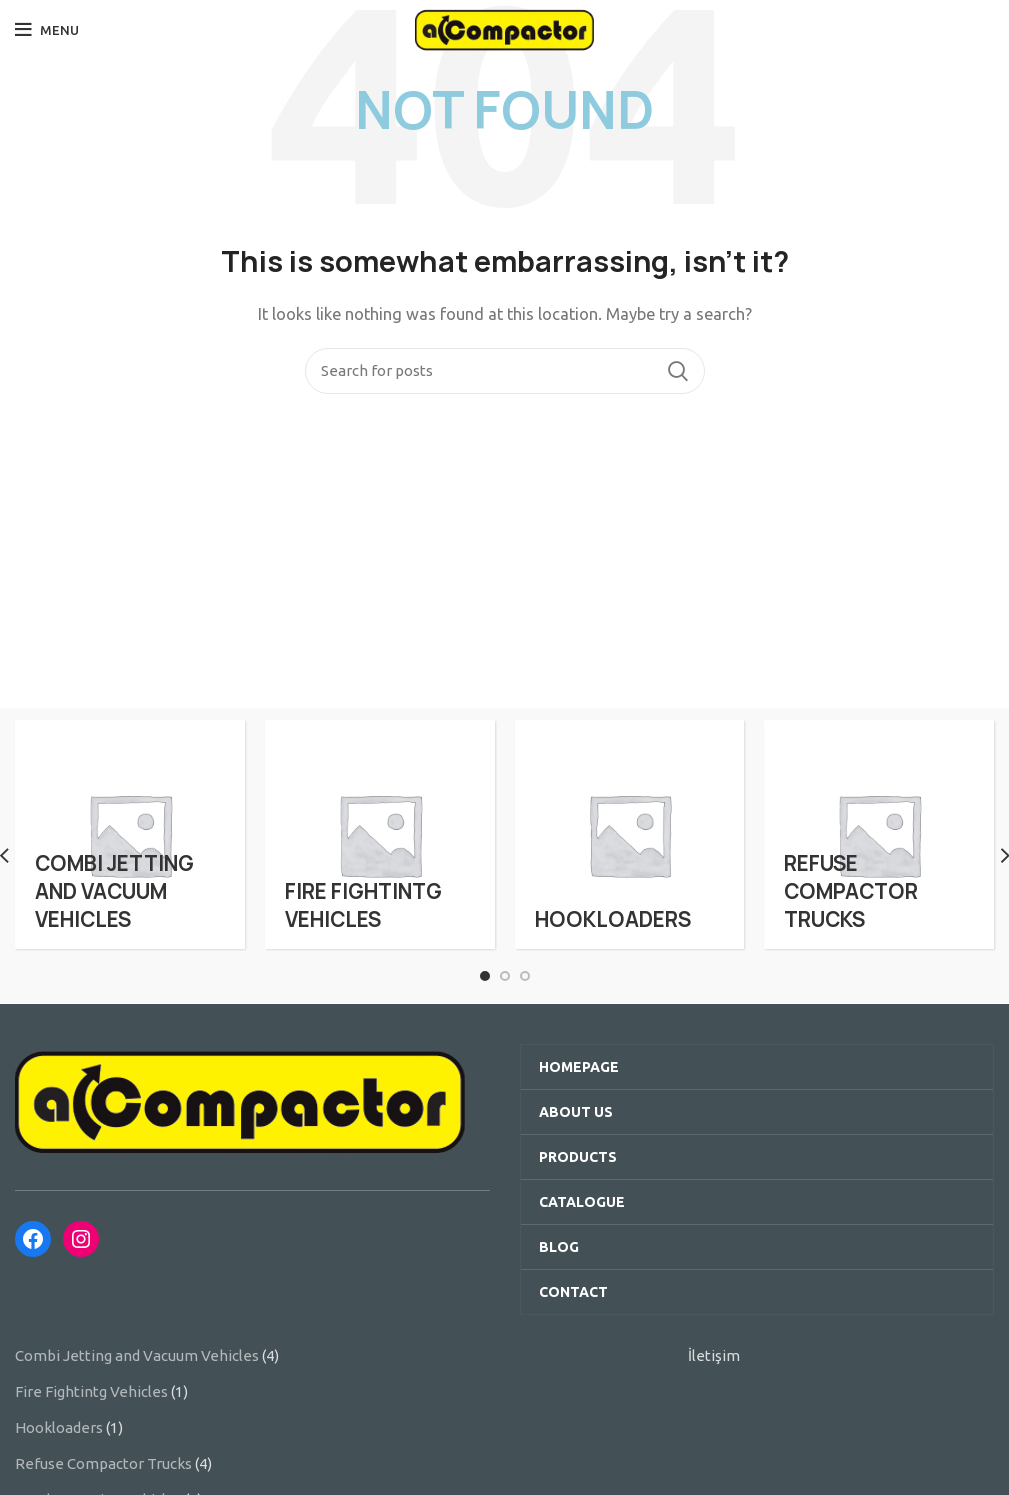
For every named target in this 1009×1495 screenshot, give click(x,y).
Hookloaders (59, 1427)
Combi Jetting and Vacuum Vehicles (137, 1355)
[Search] (505, 371)
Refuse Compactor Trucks (103, 1463)
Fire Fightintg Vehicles (91, 1391)
